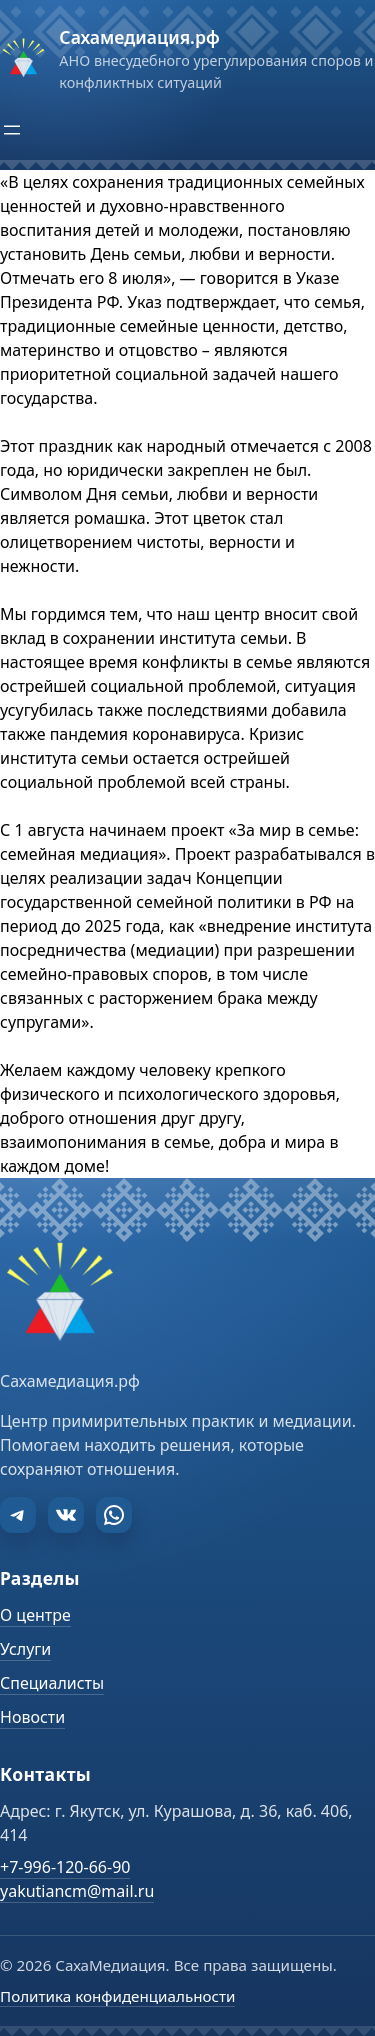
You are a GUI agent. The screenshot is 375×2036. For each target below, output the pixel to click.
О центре (35, 1615)
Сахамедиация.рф (139, 37)
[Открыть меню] (12, 130)
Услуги (25, 1649)
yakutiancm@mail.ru (77, 1891)
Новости (32, 1717)
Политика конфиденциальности (117, 1996)
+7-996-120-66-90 (65, 1867)
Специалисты (52, 1683)
